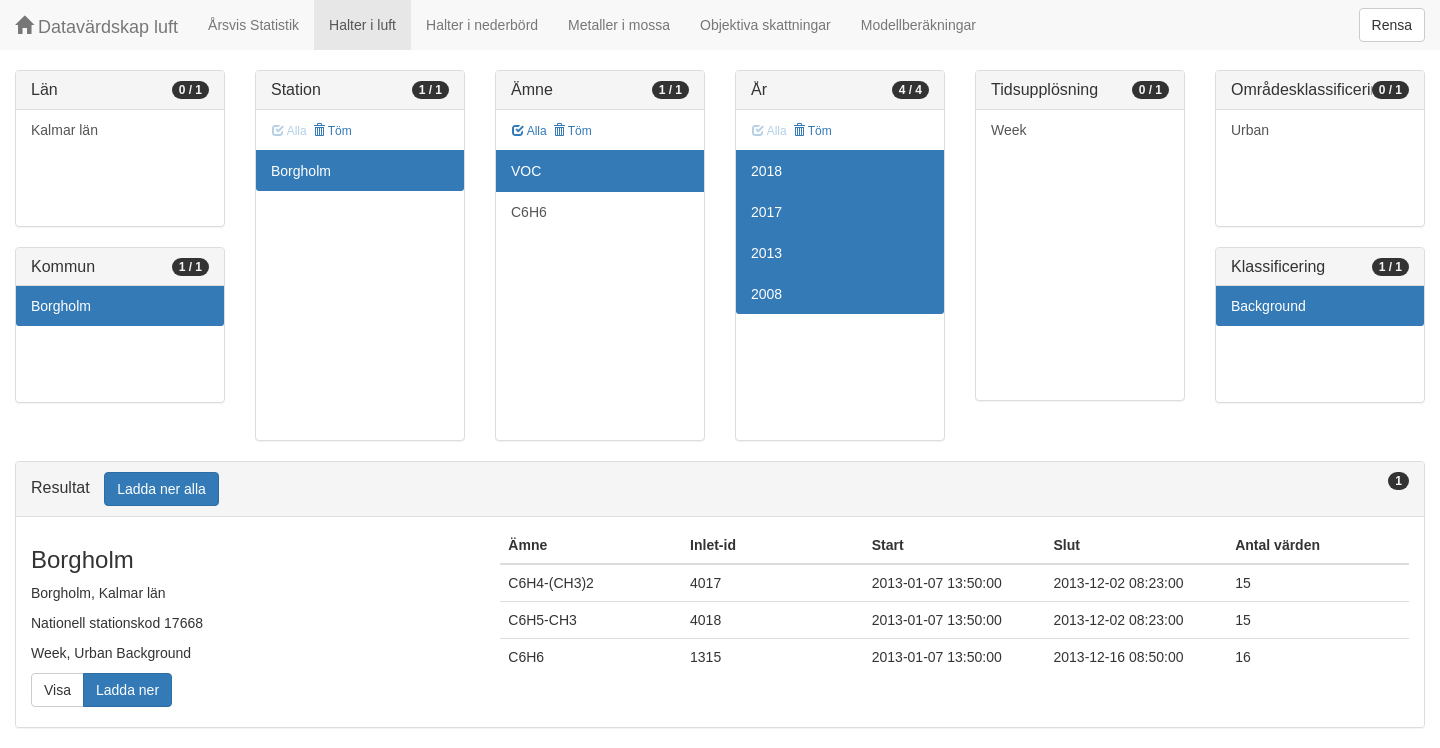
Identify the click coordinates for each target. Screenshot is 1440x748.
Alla (529, 131)
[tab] (720, 489)
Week (1009, 130)
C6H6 (529, 212)
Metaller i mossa (619, 25)
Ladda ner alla (161, 489)
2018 (766, 171)
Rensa (1392, 25)
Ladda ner (127, 690)
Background (1268, 306)
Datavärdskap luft (96, 26)
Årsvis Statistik (253, 25)
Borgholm (61, 306)
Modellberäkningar (918, 25)
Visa (57, 690)
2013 (766, 253)
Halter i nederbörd (482, 25)
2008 (766, 294)
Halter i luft (362, 25)
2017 (766, 212)
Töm (332, 131)
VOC (526, 171)
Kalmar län (64, 130)
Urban (1250, 130)
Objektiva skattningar (765, 25)
